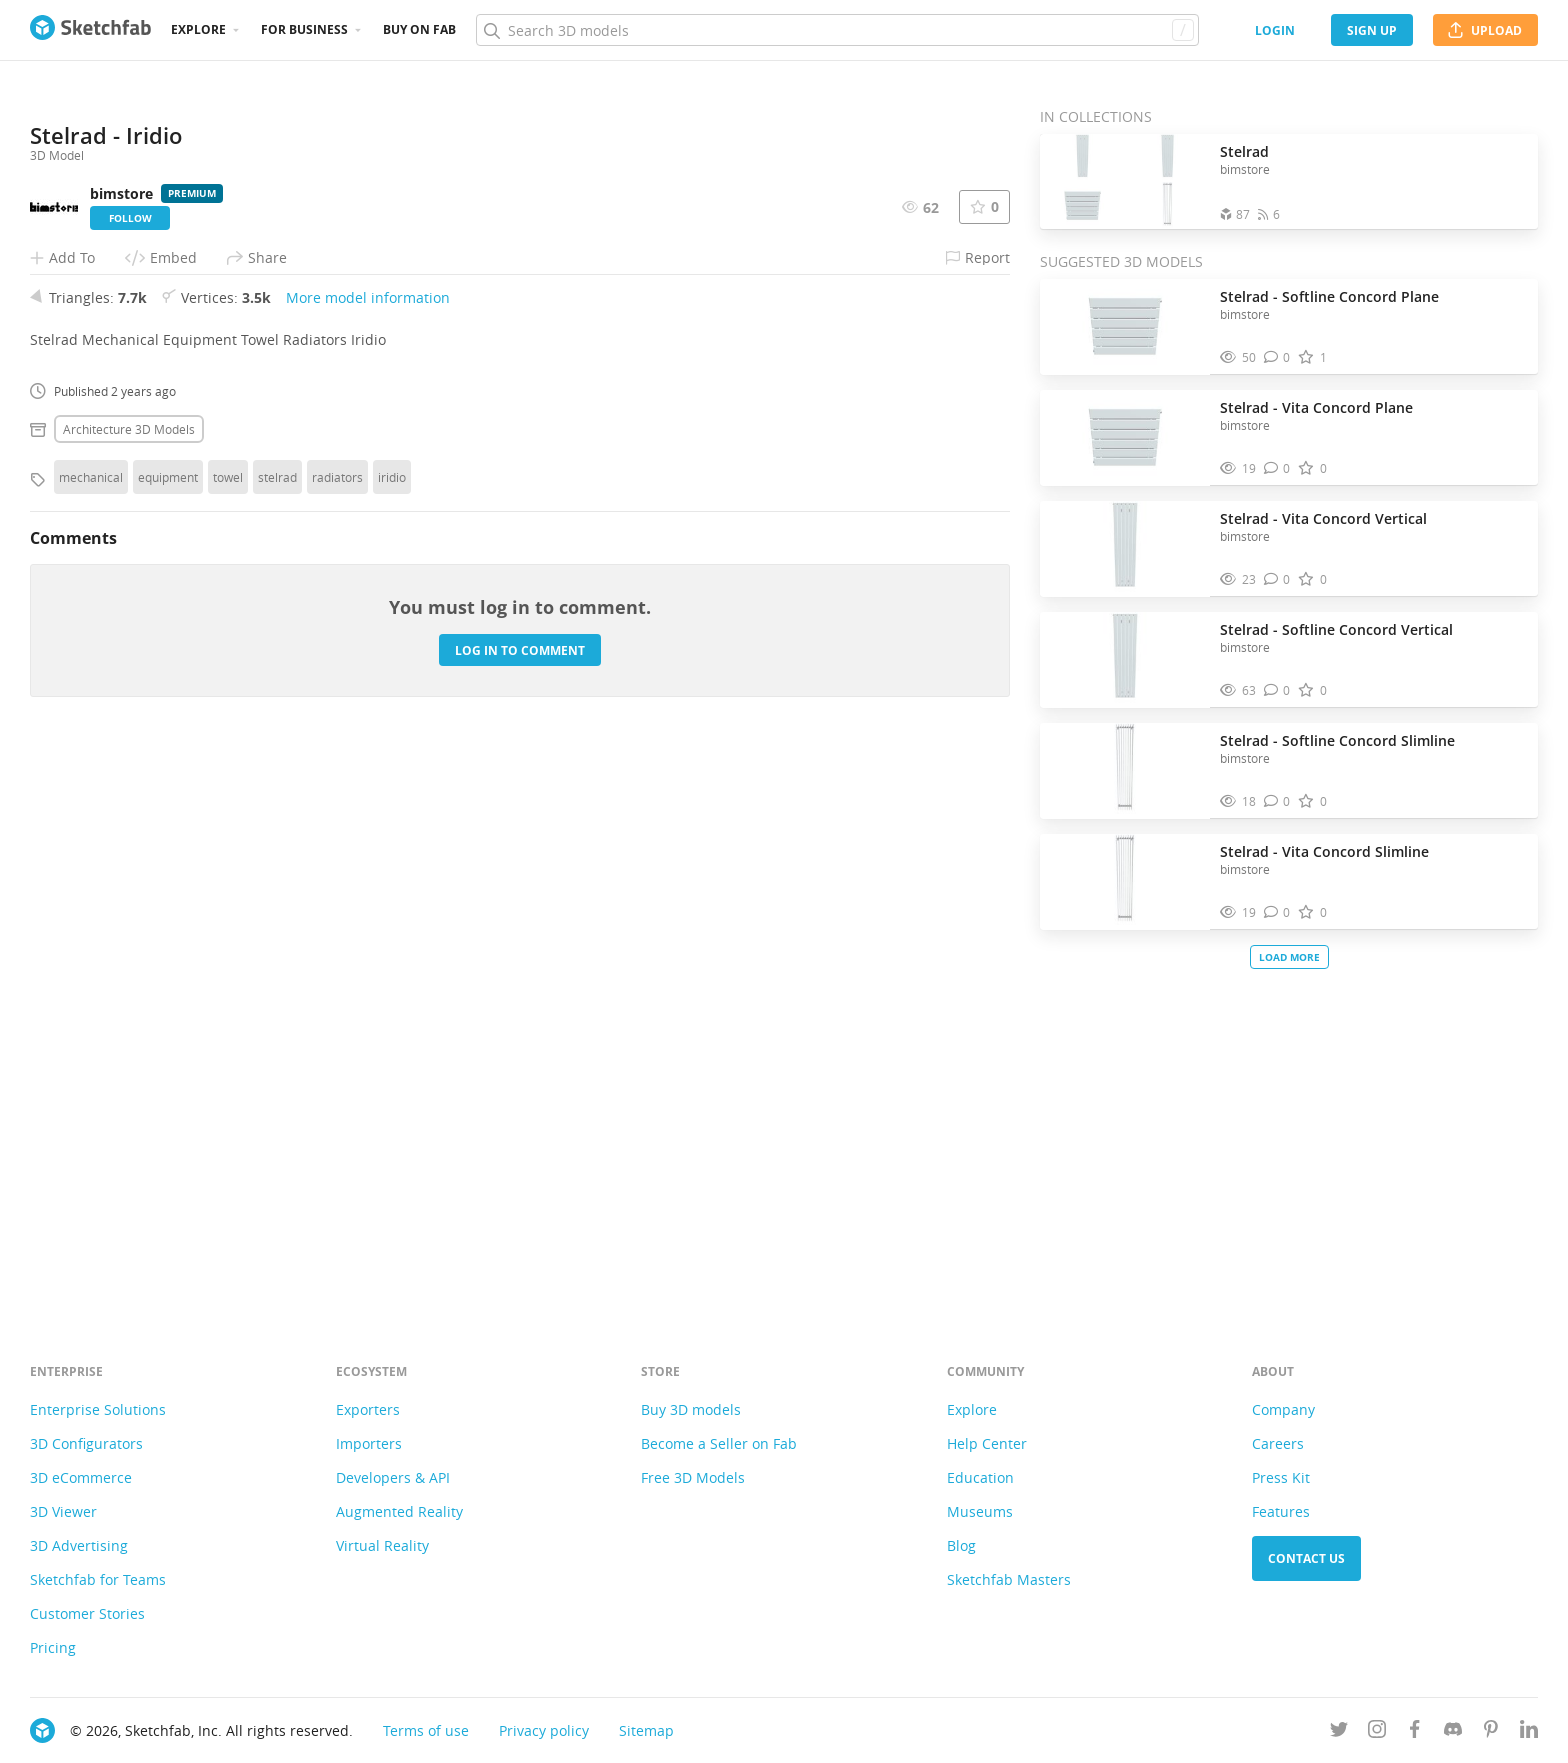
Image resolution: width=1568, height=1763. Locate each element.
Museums (980, 1511)
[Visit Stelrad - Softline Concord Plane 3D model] (1125, 327)
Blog (961, 1545)
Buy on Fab (419, 29)
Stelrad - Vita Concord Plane (1316, 407)
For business (304, 29)
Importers (369, 1443)
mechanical (91, 1026)
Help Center (987, 1443)
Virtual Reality (382, 1545)
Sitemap (646, 1730)
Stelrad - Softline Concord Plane (1329, 296)
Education (980, 1477)
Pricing (53, 1647)
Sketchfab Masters (1009, 1579)
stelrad (277, 1026)
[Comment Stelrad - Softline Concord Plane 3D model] (1277, 357)
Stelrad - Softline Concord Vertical (1336, 629)
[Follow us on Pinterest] (1491, 1732)
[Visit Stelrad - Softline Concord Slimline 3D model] (1125, 771)
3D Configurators (86, 1443)
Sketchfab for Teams (98, 1579)
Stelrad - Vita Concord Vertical (1323, 518)
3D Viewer (63, 1511)
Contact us (1306, 1558)
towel (228, 1026)
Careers (1278, 1443)
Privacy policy (544, 1730)
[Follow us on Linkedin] (1529, 1732)
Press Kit (1281, 1477)
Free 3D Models (693, 1477)
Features (1281, 1511)
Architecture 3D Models (129, 978)
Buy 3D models (691, 1409)
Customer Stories (87, 1613)
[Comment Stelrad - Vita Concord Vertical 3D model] (1277, 579)
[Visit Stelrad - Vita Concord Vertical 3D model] (1125, 549)
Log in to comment (520, 1199)
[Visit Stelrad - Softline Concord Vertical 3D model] (1125, 660)
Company (1283, 1409)
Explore (198, 29)
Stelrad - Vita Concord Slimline (1324, 851)
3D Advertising (79, 1545)
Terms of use (426, 1730)
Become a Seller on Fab (719, 1443)
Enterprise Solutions (98, 1409)
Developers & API (393, 1477)
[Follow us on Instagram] (1377, 1732)
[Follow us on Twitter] (1339, 1732)
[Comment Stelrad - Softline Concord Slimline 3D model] (1277, 801)
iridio (392, 1026)
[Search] (837, 30)
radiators (337, 1026)
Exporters (368, 1409)
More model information (368, 846)
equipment (168, 1026)
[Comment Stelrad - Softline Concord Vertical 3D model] (1277, 690)
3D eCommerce (81, 1477)
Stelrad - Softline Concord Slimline (1337, 740)
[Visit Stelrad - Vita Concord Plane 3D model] (1125, 438)
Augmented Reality (399, 1511)
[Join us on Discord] (1453, 1732)
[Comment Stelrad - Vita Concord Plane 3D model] (1277, 468)
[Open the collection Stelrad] (1125, 181)
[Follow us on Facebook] (1415, 1732)
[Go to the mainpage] (90, 30)
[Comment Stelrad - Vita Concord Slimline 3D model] (1277, 912)
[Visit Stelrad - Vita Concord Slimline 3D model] (1125, 882)
